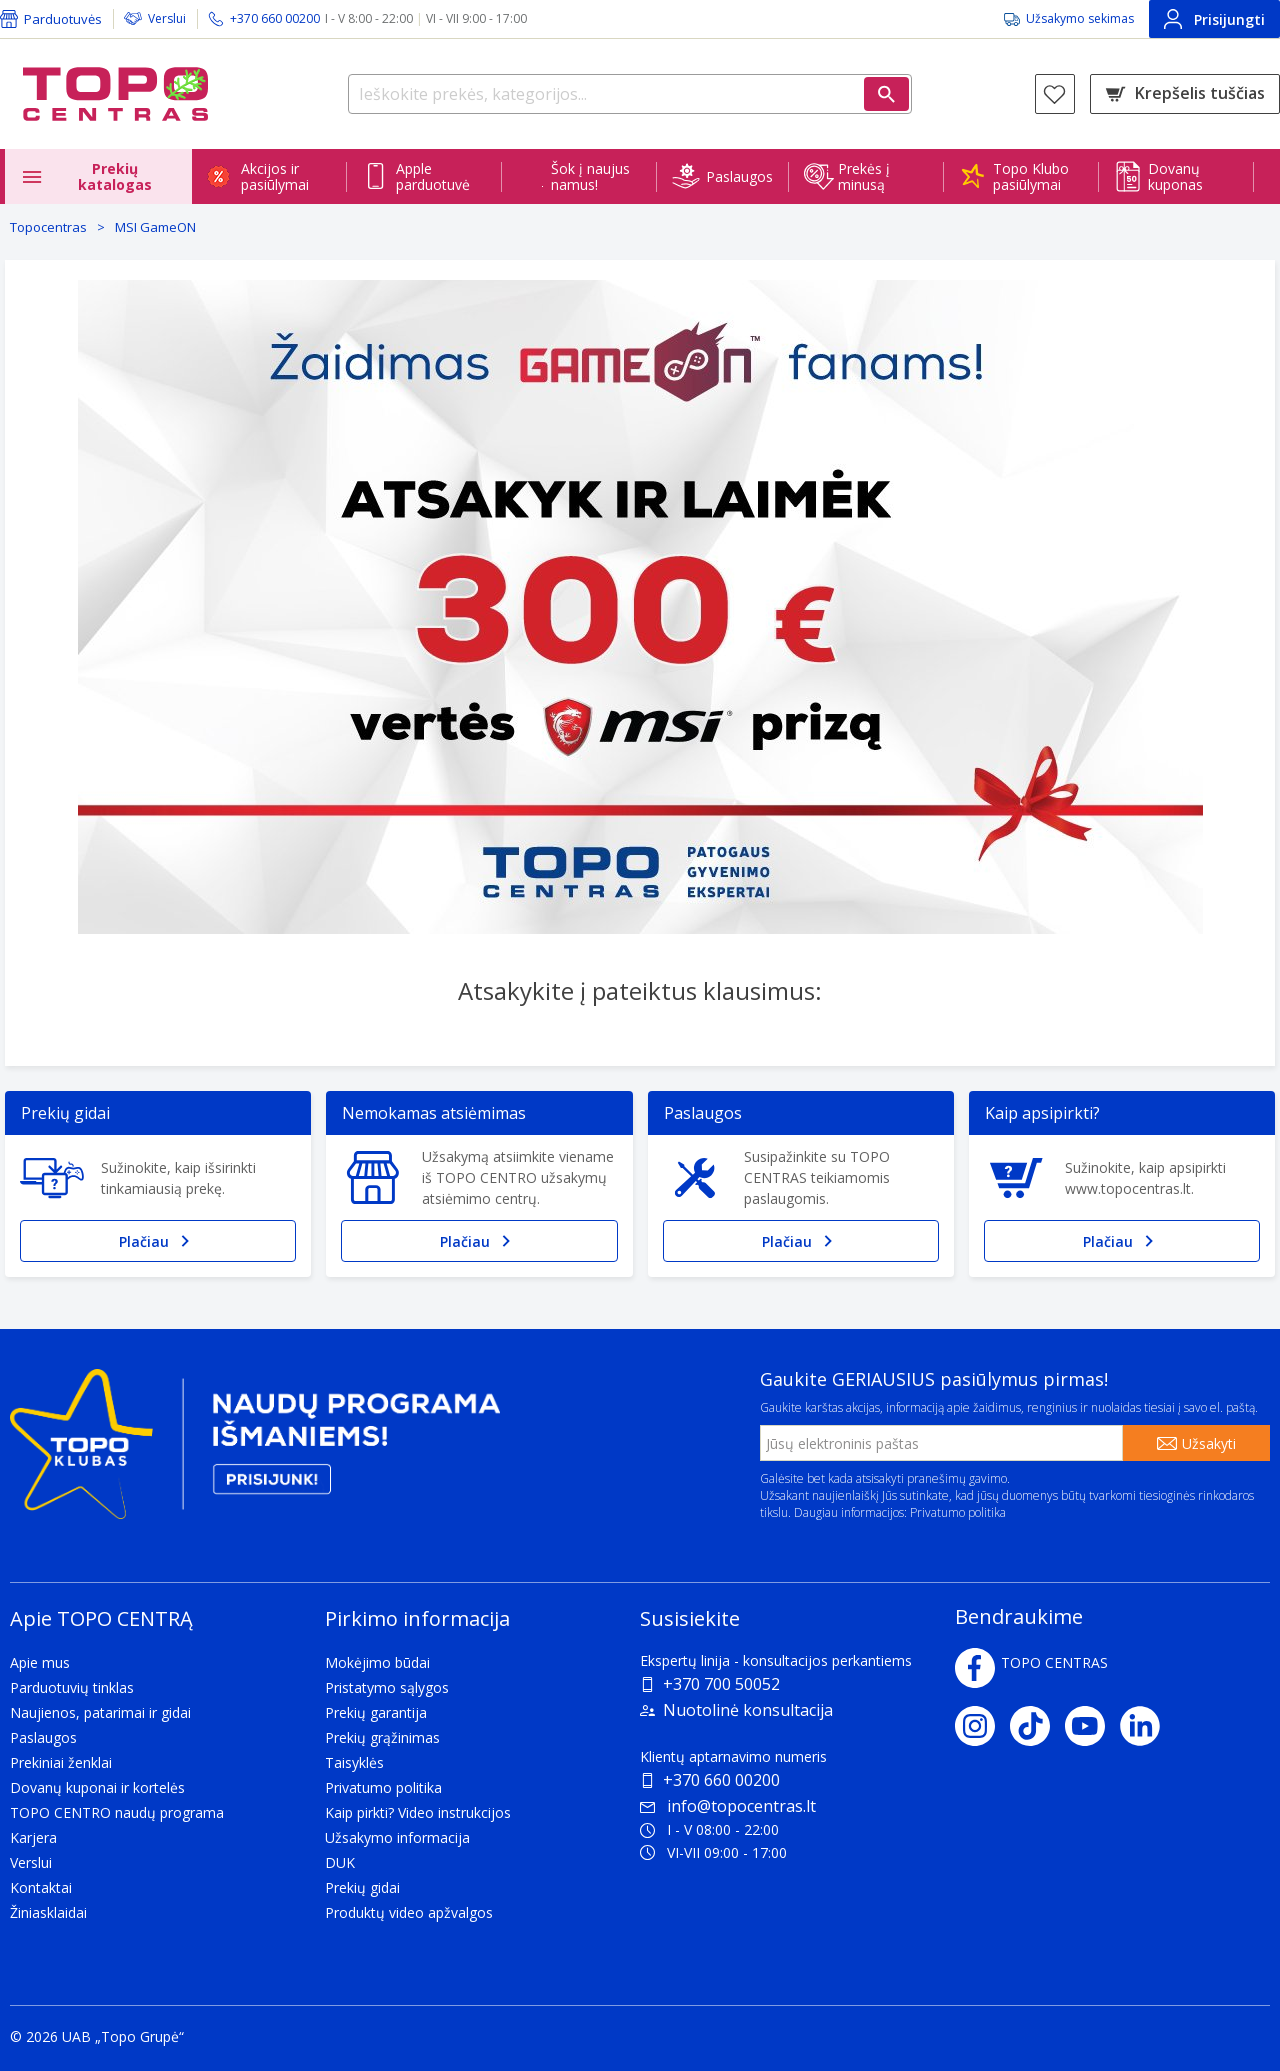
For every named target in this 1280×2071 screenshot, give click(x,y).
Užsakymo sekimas (1080, 18)
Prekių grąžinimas (382, 1737)
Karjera (33, 1837)
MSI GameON (155, 227)
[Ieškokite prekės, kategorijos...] (630, 94)
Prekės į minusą (864, 176)
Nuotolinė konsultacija (748, 1710)
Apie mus (40, 1662)
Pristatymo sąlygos (387, 1687)
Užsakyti (1209, 1443)
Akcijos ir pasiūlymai (275, 176)
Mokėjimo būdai (377, 1662)
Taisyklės (354, 1762)
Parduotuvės (63, 19)
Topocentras (48, 227)
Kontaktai (41, 1887)
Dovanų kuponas (1175, 176)
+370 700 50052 (721, 1684)
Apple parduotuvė (433, 176)
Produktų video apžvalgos (409, 1912)
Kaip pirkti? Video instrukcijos (418, 1812)
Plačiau (158, 1241)
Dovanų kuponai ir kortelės (97, 1787)
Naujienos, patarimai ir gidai (100, 1712)
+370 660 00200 (721, 1780)
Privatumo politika (958, 1512)
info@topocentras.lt (728, 1806)
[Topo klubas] (255, 1452)
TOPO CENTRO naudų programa (117, 1812)
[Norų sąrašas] (1055, 94)
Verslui (167, 18)
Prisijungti (1214, 19)
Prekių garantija (376, 1712)
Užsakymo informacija (397, 1837)
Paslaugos (739, 176)
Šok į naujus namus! (590, 176)
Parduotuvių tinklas (72, 1687)
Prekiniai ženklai (61, 1762)
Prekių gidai (362, 1887)
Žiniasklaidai (48, 1912)
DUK (340, 1862)
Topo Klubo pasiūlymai (1031, 176)
